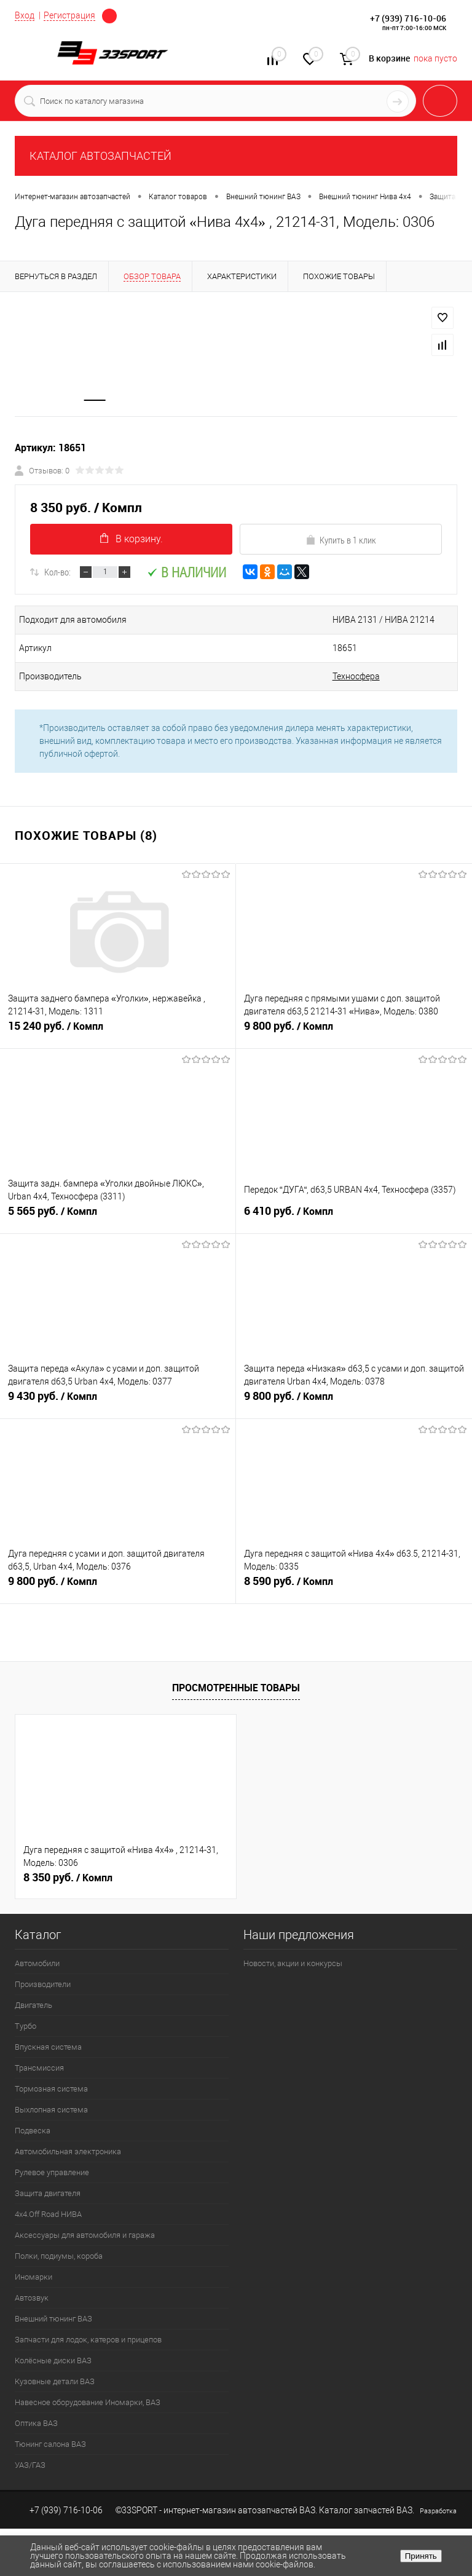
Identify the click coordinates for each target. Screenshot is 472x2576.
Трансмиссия (39, 2068)
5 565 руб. (117, 1217)
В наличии (186, 572)
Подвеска (32, 2131)
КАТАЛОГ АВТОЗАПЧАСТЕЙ (100, 155)
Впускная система (48, 2047)
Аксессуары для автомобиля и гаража (85, 2235)
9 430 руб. (117, 1402)
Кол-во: (57, 572)
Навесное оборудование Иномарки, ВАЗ (87, 2403)
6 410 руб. (354, 1217)
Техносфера (348, 677)
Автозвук (32, 2298)
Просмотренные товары (236, 1688)
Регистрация (69, 15)
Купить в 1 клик (340, 540)
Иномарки (33, 2277)
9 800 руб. (354, 1032)
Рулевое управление (52, 2173)
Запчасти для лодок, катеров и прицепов (88, 2340)
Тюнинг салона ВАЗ (50, 2444)
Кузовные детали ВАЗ (55, 2382)
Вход (24, 15)
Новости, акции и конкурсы (292, 1964)
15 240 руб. (117, 1032)
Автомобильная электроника (68, 2152)
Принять (421, 2556)
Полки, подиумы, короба (59, 2256)
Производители (43, 1984)
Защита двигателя (48, 2194)
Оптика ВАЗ (36, 2423)
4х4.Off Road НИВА (48, 2214)
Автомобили (37, 1964)
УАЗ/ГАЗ (30, 2465)
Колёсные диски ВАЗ (53, 2361)
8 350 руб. (67, 1878)
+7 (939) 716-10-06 (408, 18)
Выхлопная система (51, 2110)
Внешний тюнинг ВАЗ (53, 2319)
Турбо (25, 2026)
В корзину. (131, 539)
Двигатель (33, 2005)
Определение (109, 16)
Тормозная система (51, 2089)
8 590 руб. (354, 1587)
